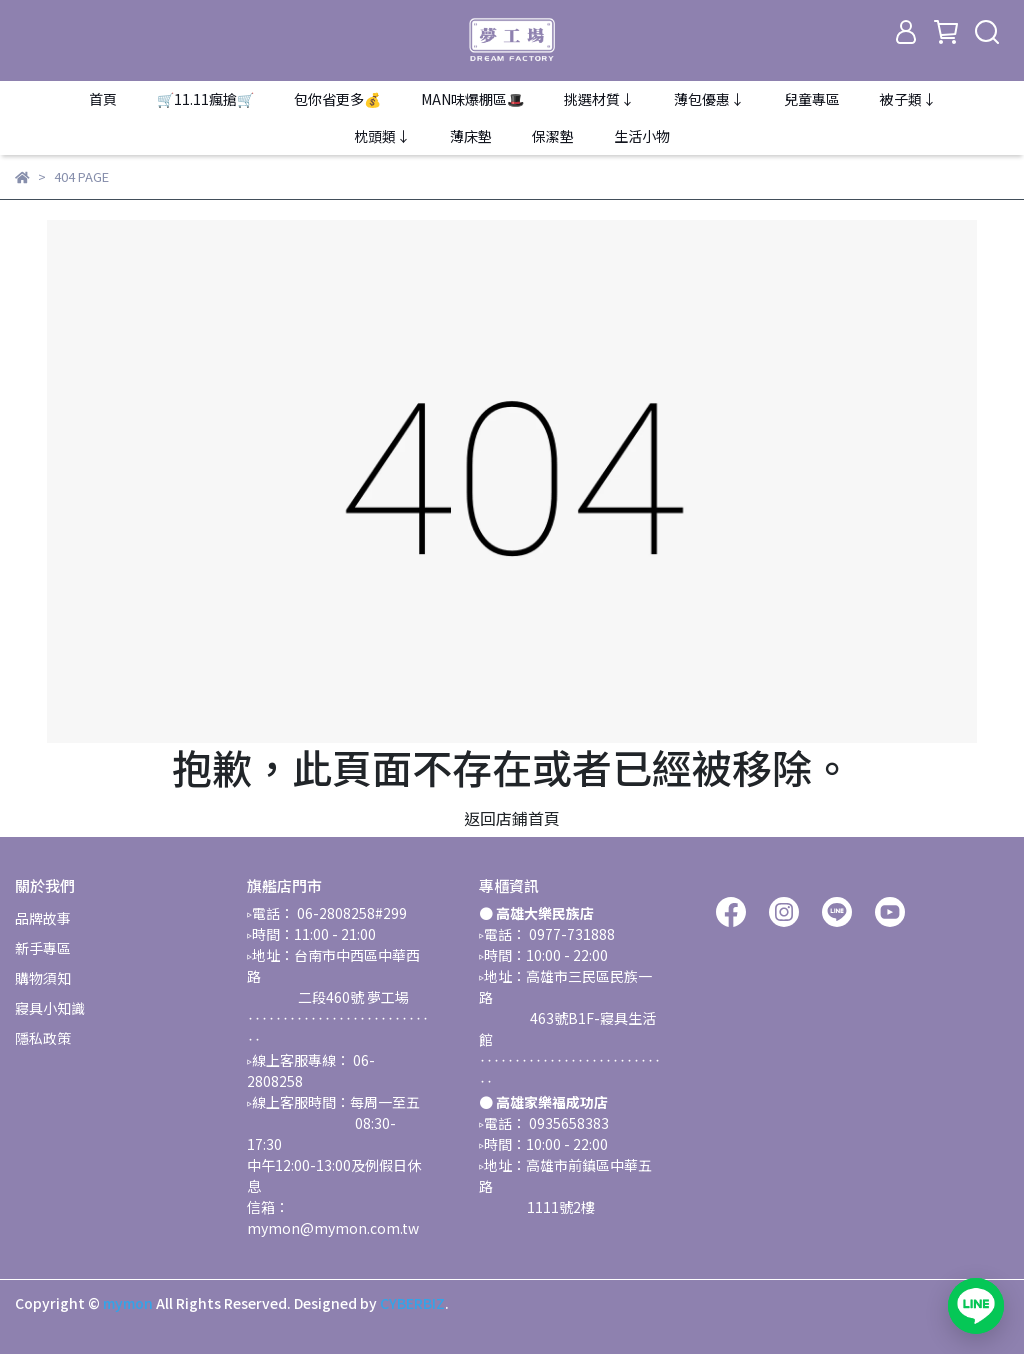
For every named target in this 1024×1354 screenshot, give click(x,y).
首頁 (103, 99)
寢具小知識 (50, 1008)
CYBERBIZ (412, 1303)
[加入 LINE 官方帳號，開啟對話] (976, 1306)
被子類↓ (908, 99)
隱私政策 (43, 1038)
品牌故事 (43, 918)
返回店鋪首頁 (512, 818)
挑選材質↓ (599, 99)
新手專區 (43, 948)
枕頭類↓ (382, 136)
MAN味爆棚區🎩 (472, 99)
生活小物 (642, 136)
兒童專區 (812, 99)
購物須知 (43, 978)
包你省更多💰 (337, 99)
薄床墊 (471, 136)
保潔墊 (553, 136)
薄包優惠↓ (709, 99)
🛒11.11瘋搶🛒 (205, 99)
